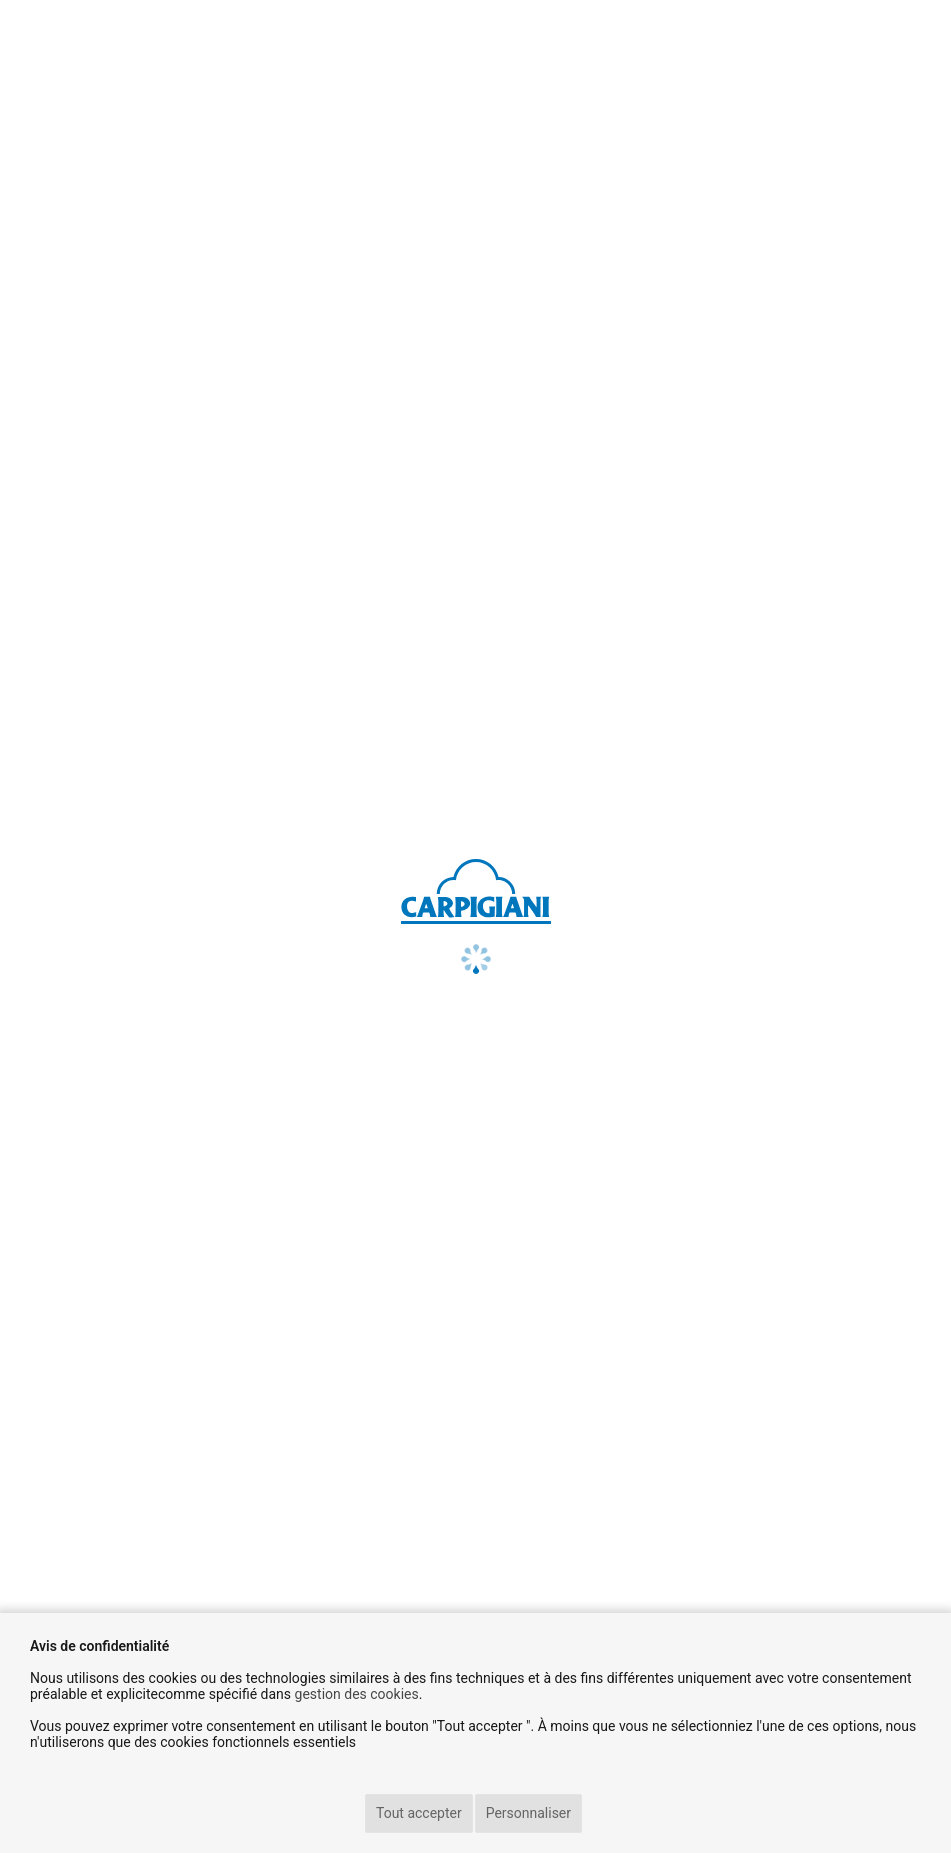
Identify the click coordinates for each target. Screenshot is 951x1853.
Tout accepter (419, 1813)
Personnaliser (528, 1813)
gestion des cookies (357, 1694)
